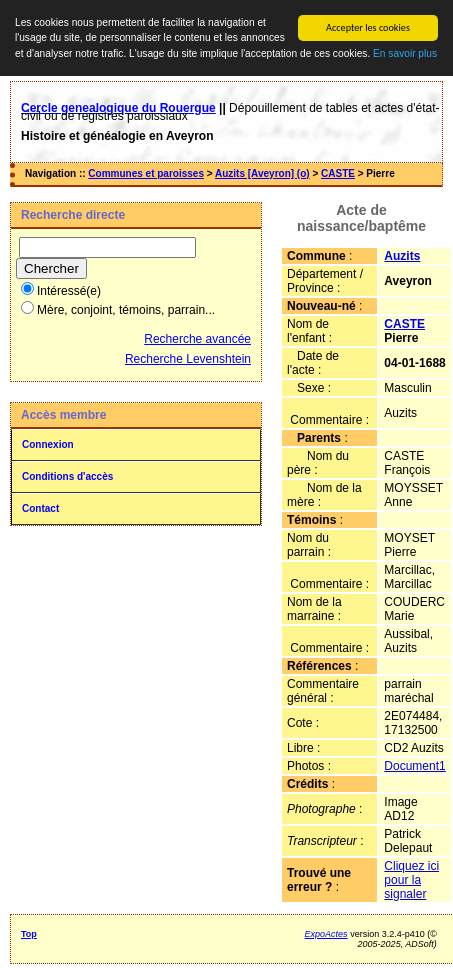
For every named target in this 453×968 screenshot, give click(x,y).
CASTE (338, 173)
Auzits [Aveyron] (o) (262, 173)
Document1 (414, 766)
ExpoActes (326, 934)
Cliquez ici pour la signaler (411, 880)
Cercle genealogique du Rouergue (118, 108)
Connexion (48, 444)
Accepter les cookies (368, 27)
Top (29, 934)
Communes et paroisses (146, 173)
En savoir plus (405, 53)
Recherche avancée (197, 339)
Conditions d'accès (67, 476)
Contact (40, 508)
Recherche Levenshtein (188, 359)
